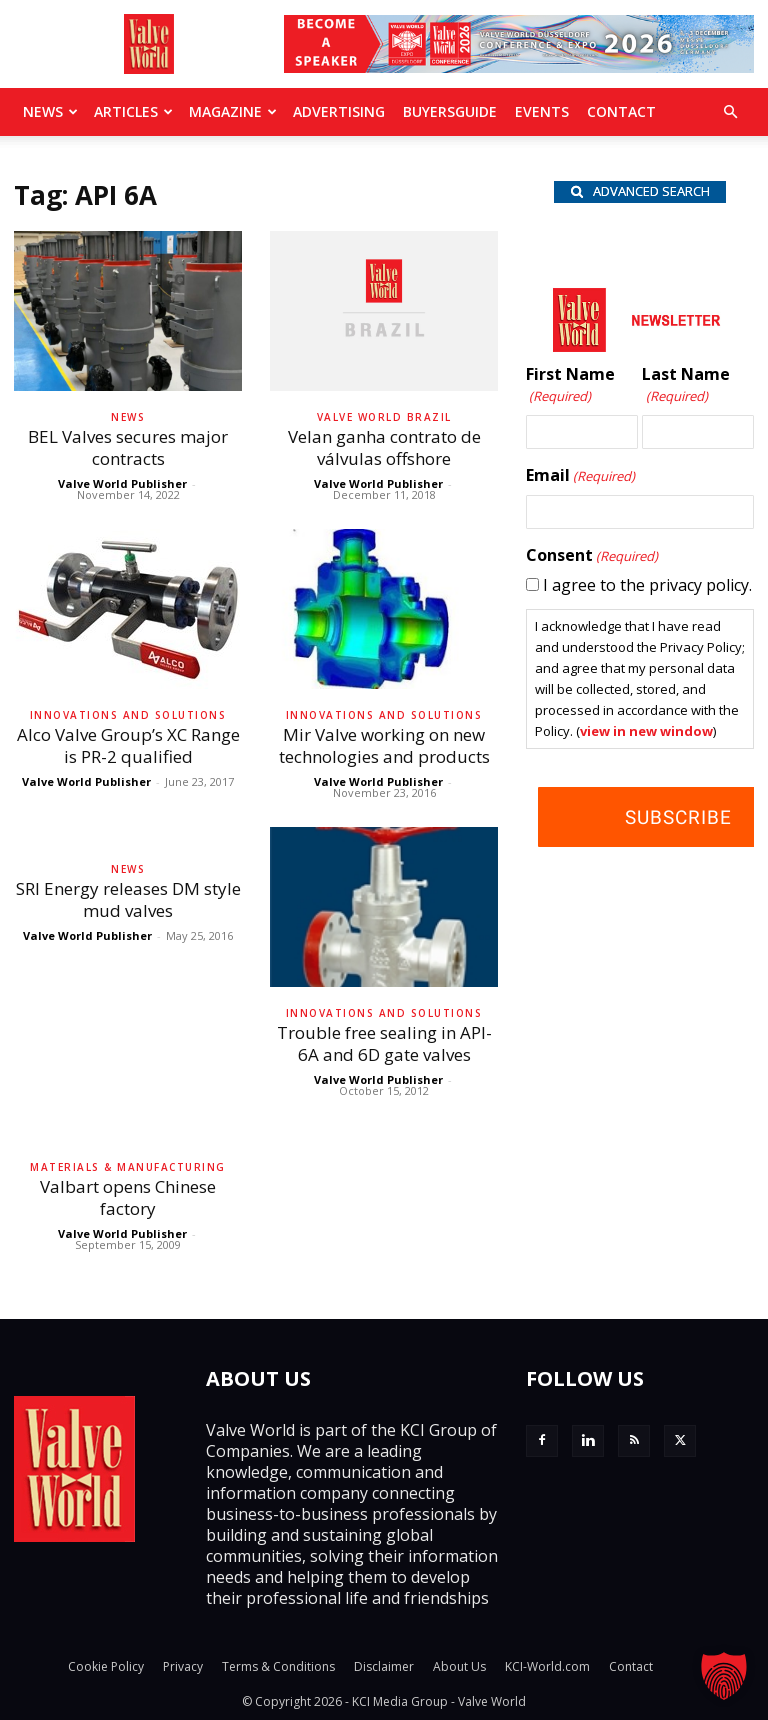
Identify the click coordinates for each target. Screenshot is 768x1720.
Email (580, 476)
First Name (570, 385)
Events (542, 111)
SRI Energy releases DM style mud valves (128, 899)
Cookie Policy (106, 1666)
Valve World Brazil (384, 417)
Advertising (339, 111)
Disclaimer (384, 1666)
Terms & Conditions (278, 1666)
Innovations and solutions (128, 715)
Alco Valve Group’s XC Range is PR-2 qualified (128, 745)
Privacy (183, 1666)
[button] (730, 112)
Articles (133, 111)
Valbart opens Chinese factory (128, 1197)
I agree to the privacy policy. (647, 585)
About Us (459, 1666)
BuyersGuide (450, 111)
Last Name (686, 385)
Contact (621, 111)
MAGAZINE (233, 111)
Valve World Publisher (122, 483)
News (50, 111)
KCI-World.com (547, 1666)
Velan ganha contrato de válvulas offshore (384, 447)
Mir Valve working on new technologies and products (384, 745)
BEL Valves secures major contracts (128, 447)
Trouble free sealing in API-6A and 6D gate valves (384, 1043)
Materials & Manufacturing (128, 1167)
